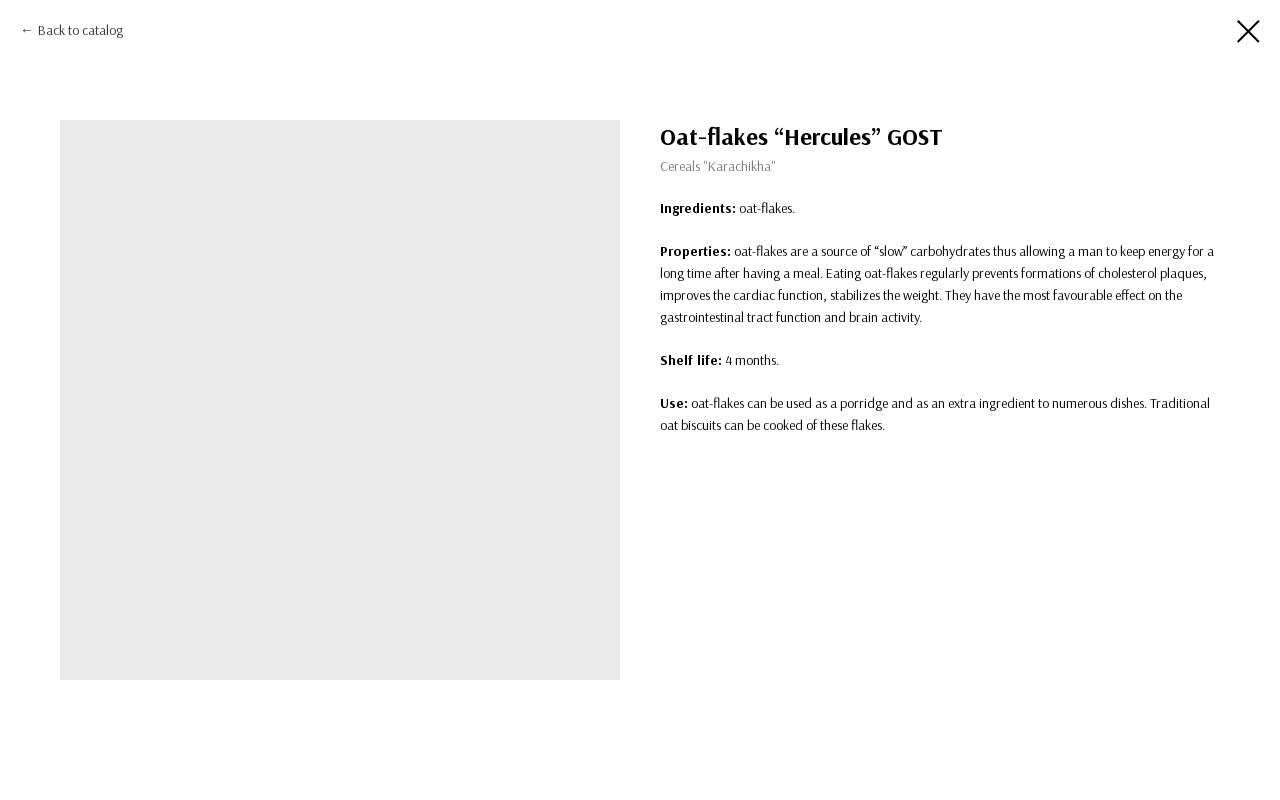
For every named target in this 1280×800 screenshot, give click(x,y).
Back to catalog (80, 30)
